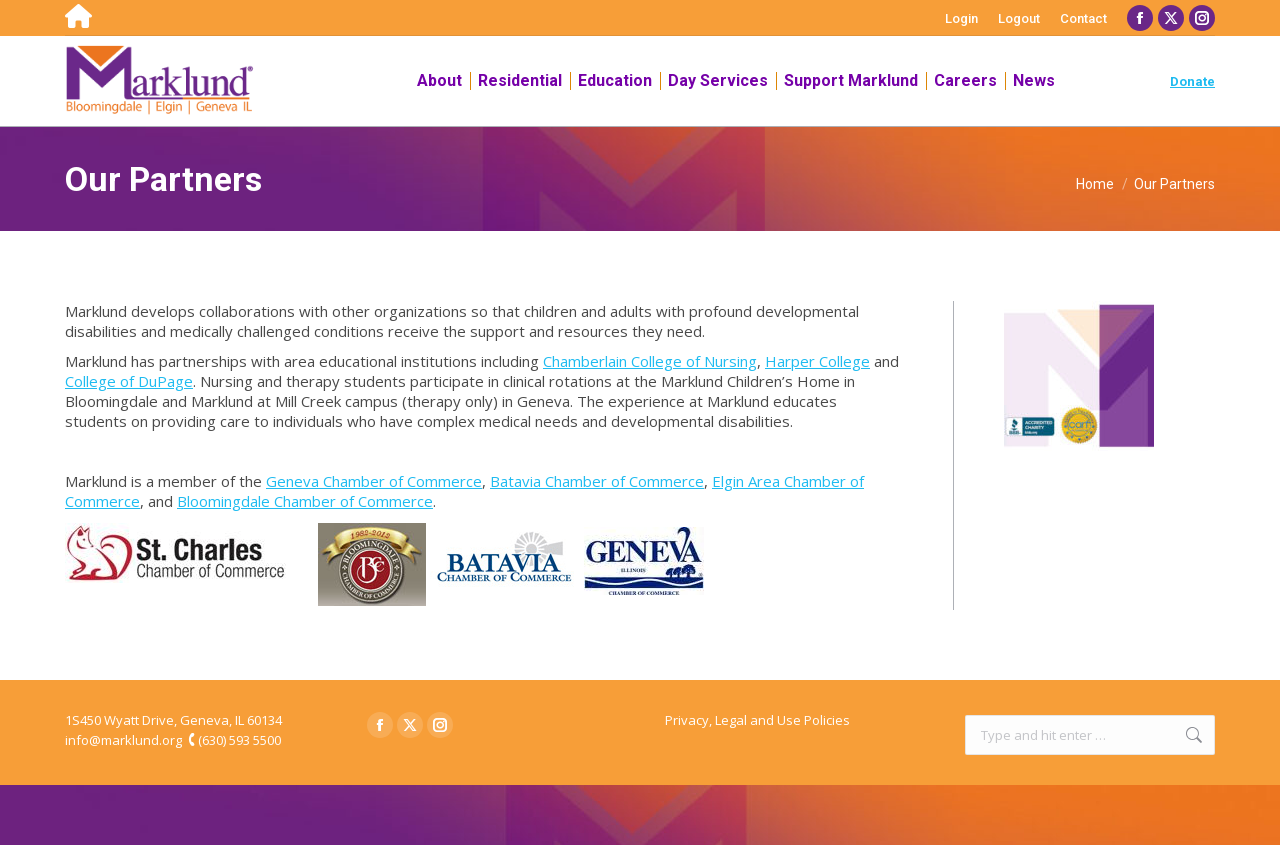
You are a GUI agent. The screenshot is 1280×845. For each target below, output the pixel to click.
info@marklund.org (123, 740)
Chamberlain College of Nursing (650, 361)
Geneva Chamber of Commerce (374, 481)
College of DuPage (129, 381)
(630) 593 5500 (239, 740)
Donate (1192, 81)
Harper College (817, 361)
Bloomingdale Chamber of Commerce (305, 501)
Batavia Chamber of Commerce (597, 481)
